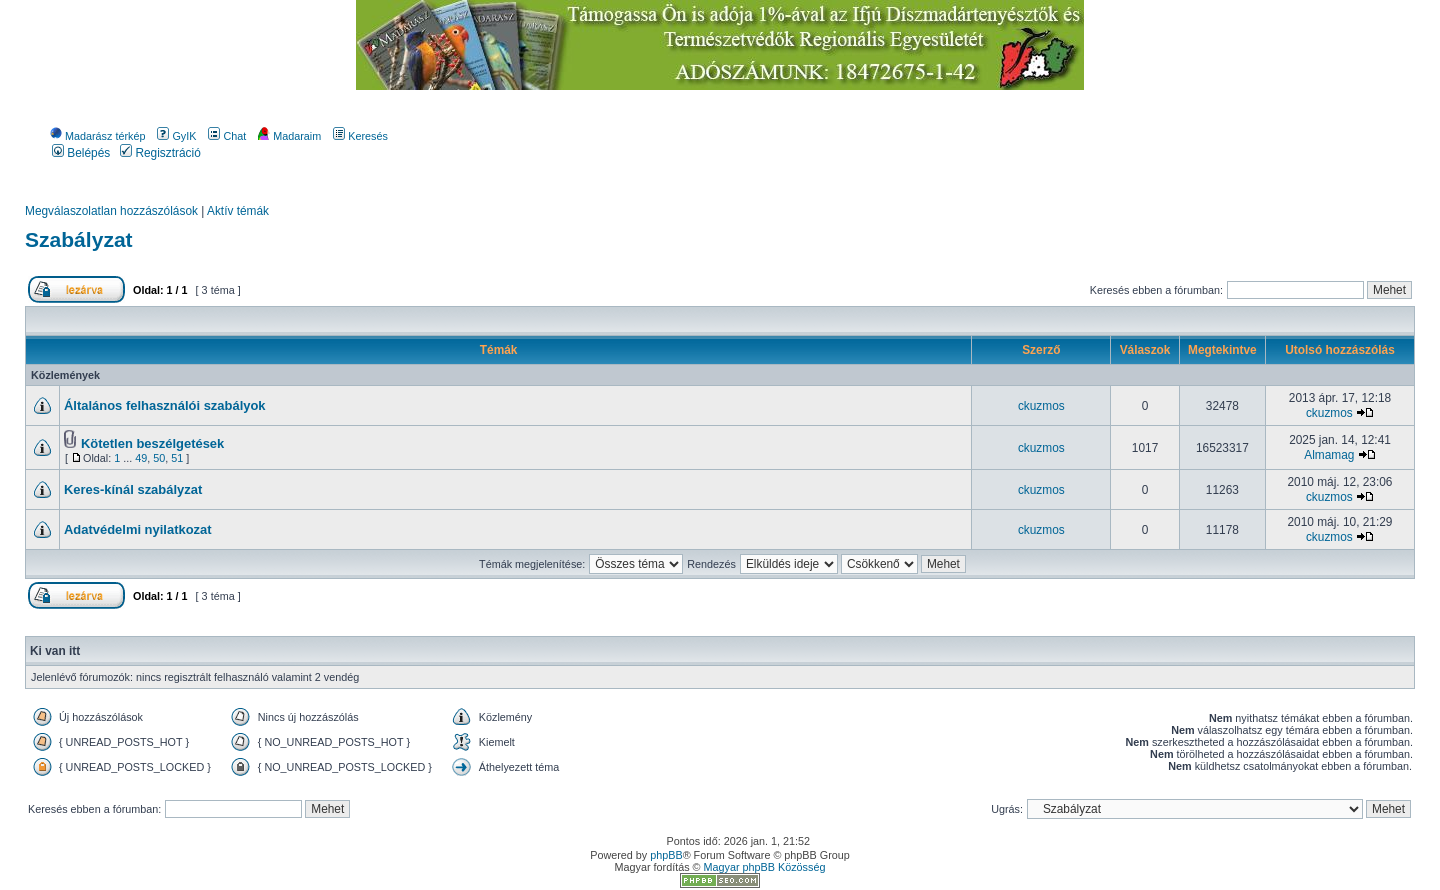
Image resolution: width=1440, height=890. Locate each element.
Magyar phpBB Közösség (765, 867)
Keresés (360, 136)
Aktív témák (238, 211)
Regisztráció (160, 153)
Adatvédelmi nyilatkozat (138, 529)
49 (141, 458)
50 (159, 458)
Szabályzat (79, 239)
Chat (227, 136)
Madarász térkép (97, 136)
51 (177, 458)
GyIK (176, 136)
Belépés (81, 153)
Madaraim (289, 136)
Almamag (1329, 455)
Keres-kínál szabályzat (133, 489)
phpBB (666, 855)
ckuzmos (1041, 406)
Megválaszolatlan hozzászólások (111, 211)
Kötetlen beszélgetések (152, 443)
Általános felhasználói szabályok (165, 405)
